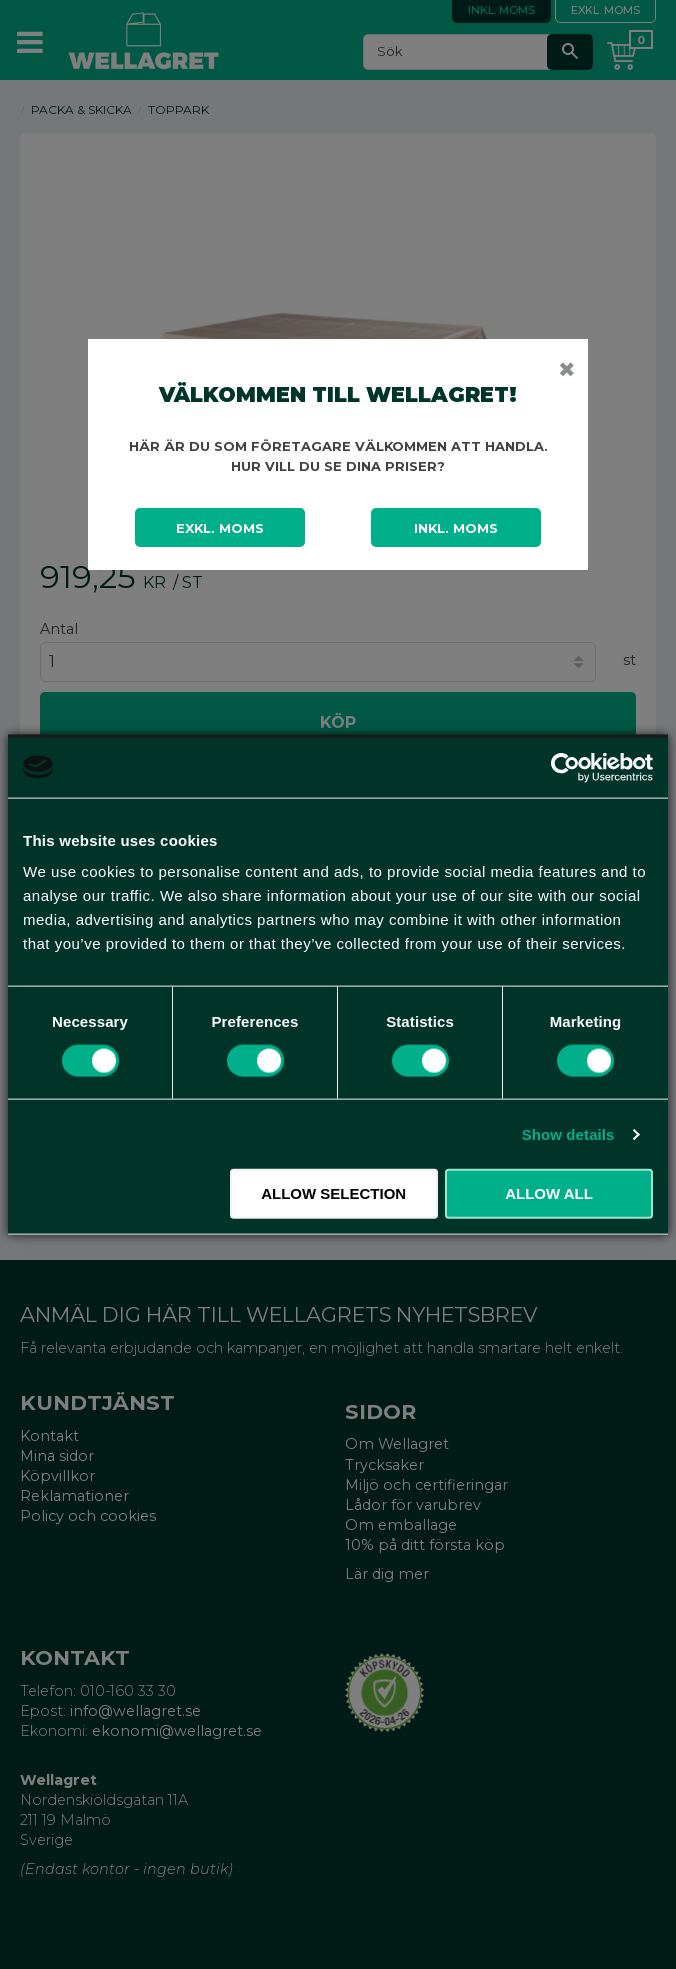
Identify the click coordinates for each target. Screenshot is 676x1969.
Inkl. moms (456, 528)
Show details (568, 1133)
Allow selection (333, 1193)
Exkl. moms (220, 528)
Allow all (549, 1193)
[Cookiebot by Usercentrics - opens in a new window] (565, 767)
